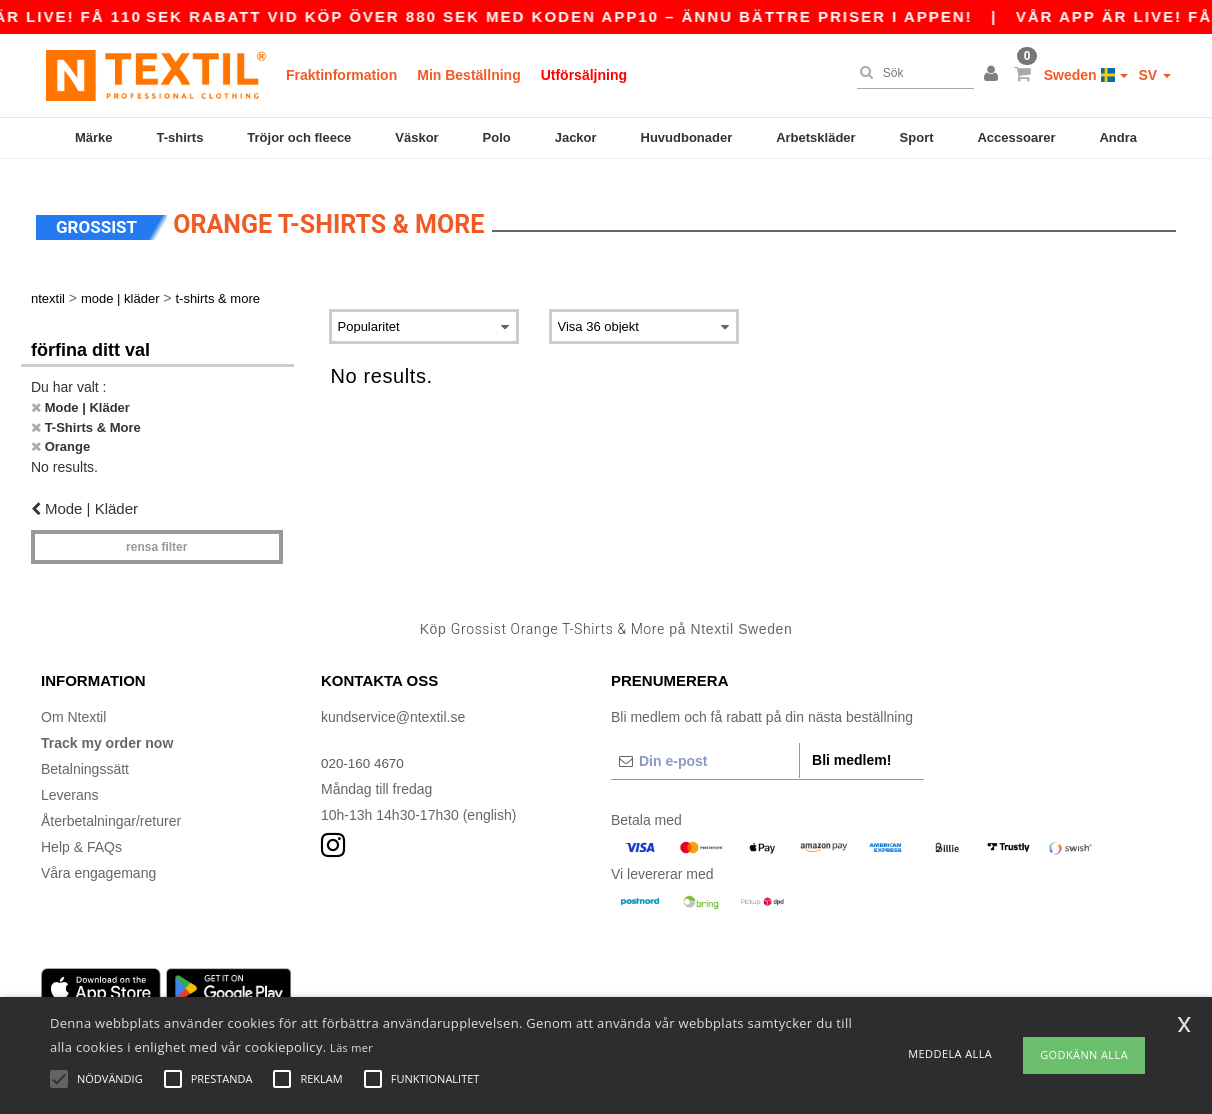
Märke (94, 137)
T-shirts (179, 137)
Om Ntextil (73, 705)
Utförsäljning (584, 75)
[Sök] (910, 73)
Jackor (576, 137)
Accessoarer (1016, 137)
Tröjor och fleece (299, 137)
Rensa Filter (156, 536)
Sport (917, 137)
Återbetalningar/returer (111, 809)
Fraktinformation (341, 75)
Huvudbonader (687, 137)
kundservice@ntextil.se (393, 705)
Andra (1118, 137)
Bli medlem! (851, 748)
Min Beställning (468, 75)
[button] (994, 75)
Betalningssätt (85, 757)
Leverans (70, 783)
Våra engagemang (98, 861)
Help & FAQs (81, 835)
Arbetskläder (815, 137)
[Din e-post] (705, 749)
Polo (497, 137)
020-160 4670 (364, 751)
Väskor (416, 137)
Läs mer (351, 1047)
